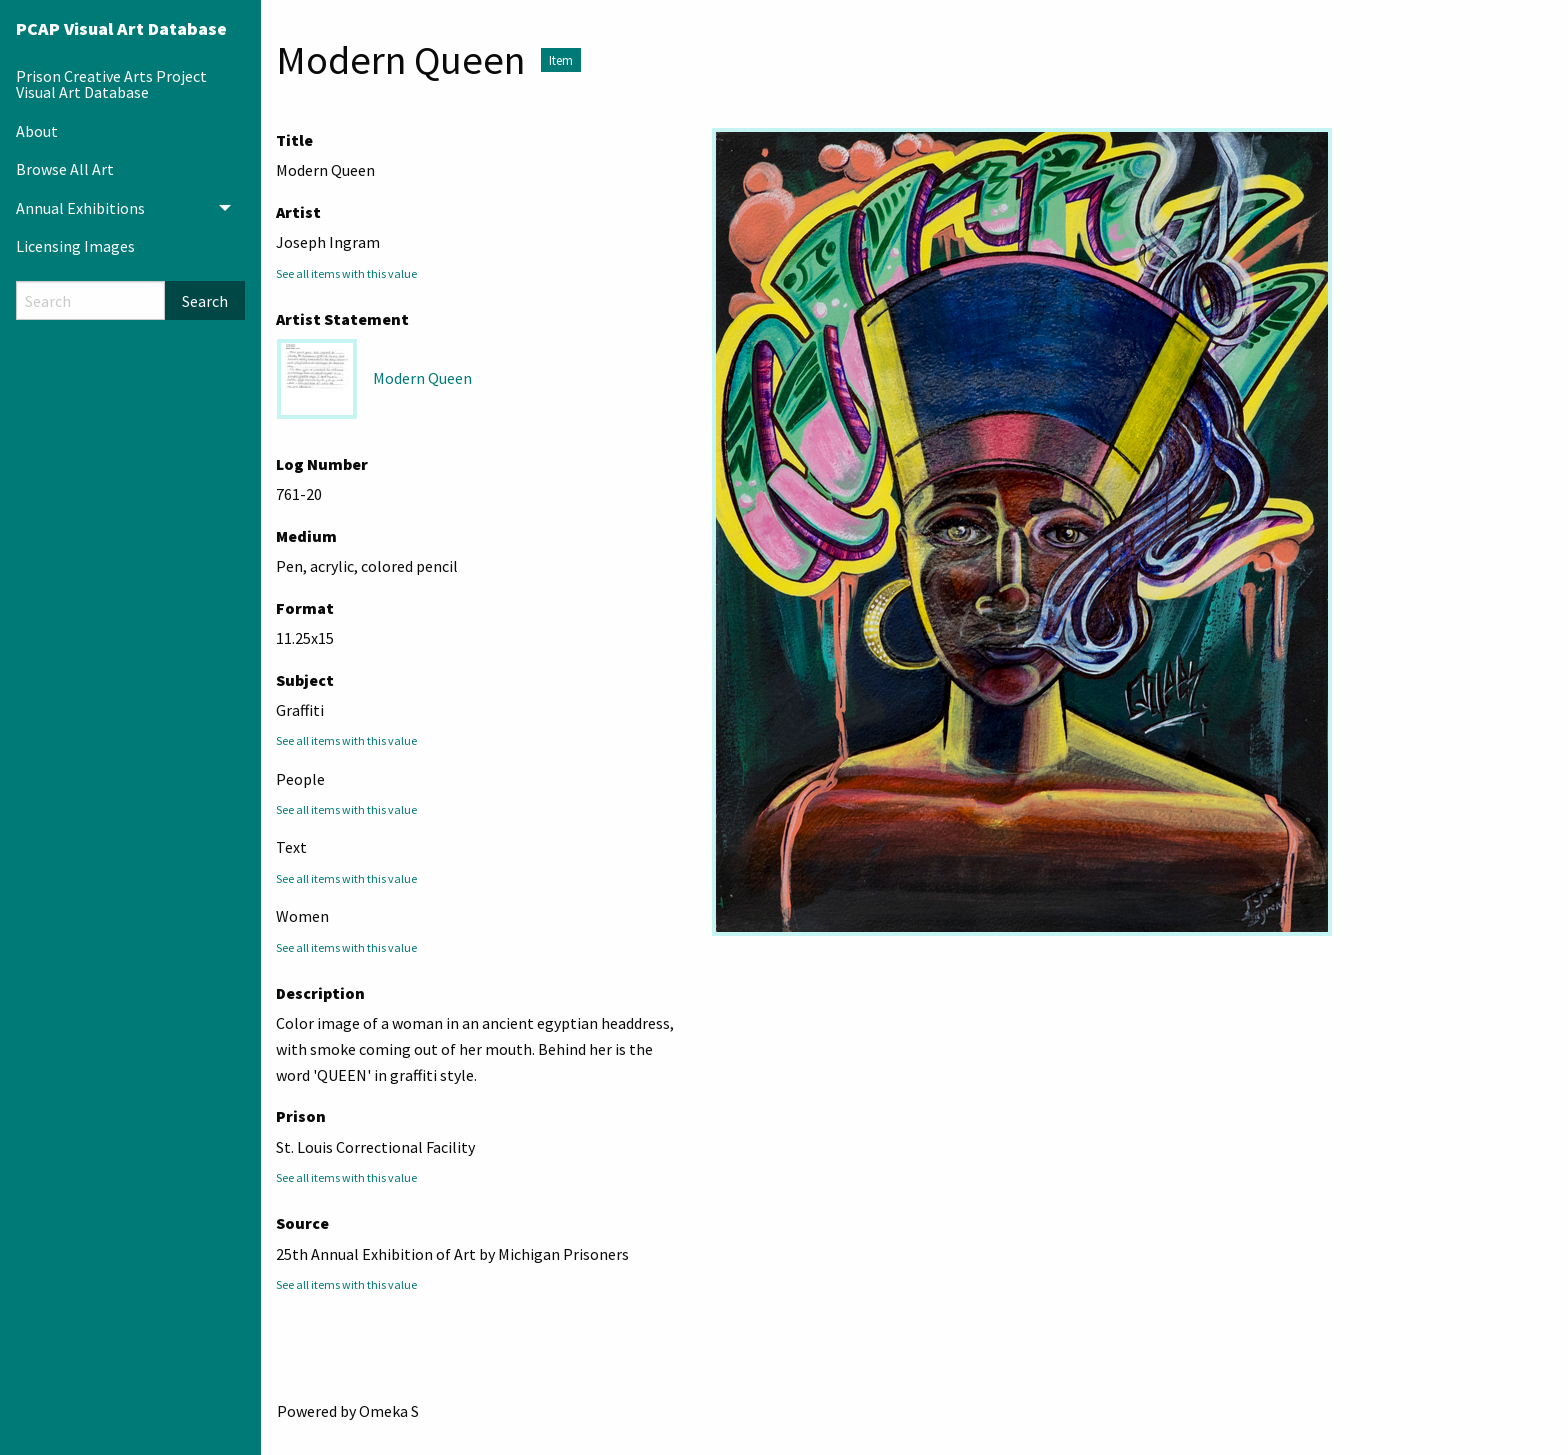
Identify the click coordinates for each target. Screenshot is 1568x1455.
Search (205, 301)
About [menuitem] (37, 131)
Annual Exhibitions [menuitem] (80, 208)
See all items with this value (346, 273)
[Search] (90, 300)
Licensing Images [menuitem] (75, 246)
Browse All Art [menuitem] (65, 169)
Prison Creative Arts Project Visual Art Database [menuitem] (111, 84)
